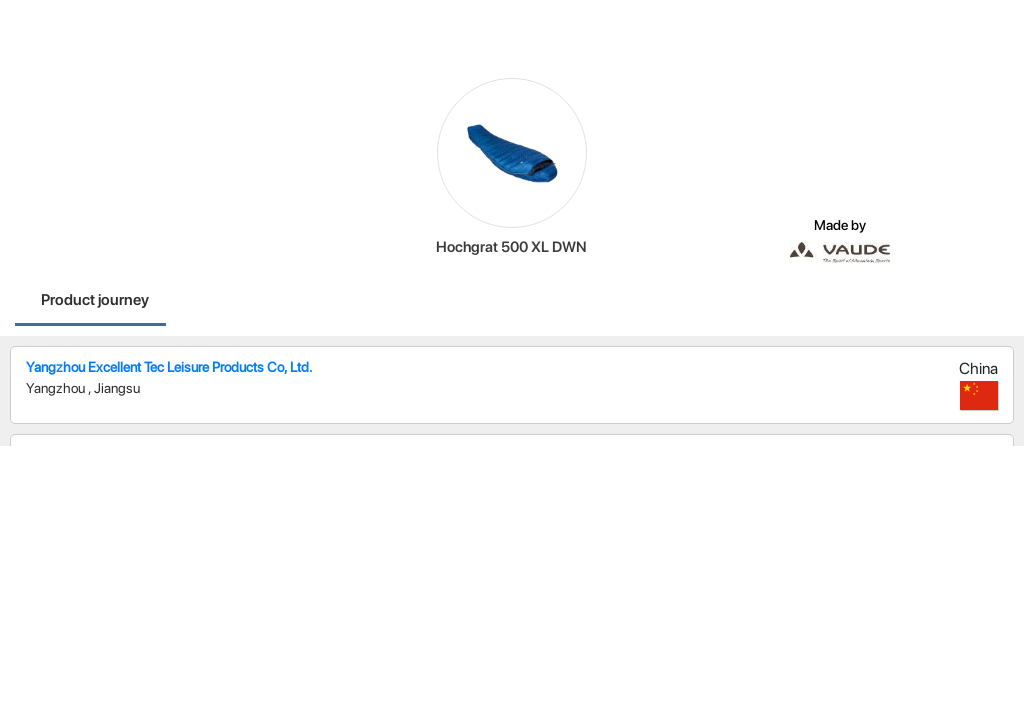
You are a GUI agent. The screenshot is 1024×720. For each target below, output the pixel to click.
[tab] (95, 302)
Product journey (95, 299)
